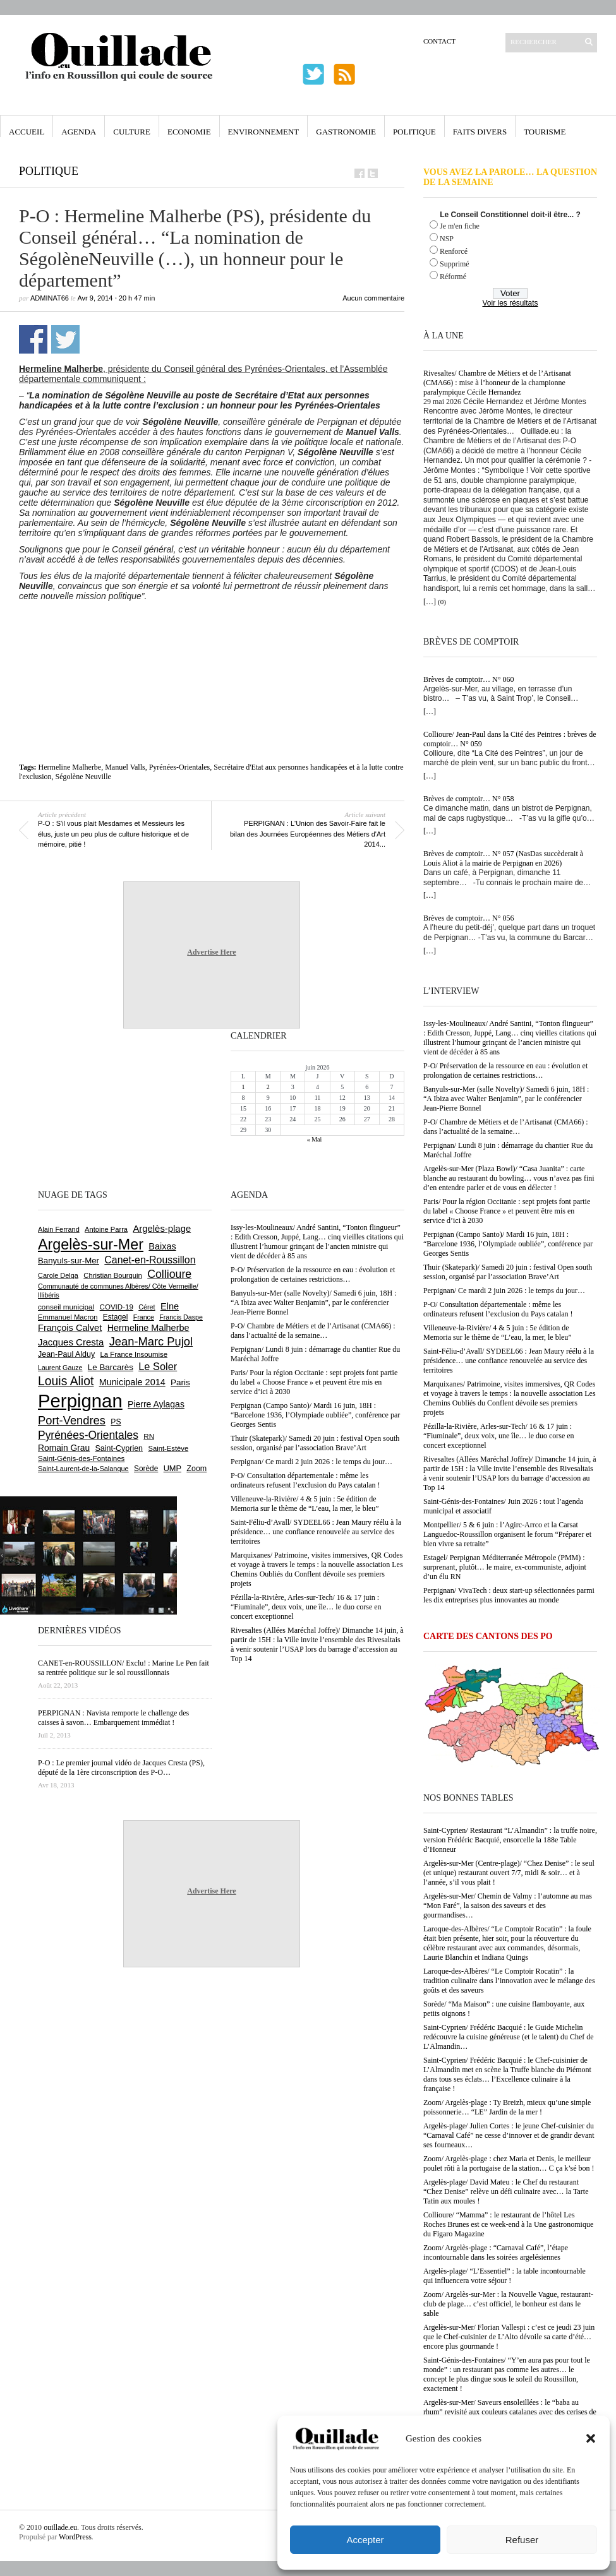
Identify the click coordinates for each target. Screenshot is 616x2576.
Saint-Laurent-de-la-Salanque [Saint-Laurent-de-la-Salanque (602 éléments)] (83, 1468)
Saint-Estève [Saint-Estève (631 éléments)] (168, 1448)
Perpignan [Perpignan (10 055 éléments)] (80, 1400)
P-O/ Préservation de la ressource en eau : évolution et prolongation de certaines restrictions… (505, 1070)
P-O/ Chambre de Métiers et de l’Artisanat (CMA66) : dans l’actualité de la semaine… (505, 1127)
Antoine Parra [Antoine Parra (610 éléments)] (106, 1229)
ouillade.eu (60, 2527)
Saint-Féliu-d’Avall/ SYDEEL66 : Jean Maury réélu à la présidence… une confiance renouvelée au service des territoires (508, 1360)
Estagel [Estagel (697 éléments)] (115, 1317)
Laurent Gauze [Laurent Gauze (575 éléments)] (60, 1367)
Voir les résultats (510, 303)
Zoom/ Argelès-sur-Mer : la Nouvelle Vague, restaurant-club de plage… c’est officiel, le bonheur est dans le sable (508, 2304)
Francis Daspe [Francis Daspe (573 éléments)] (181, 1317)
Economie (189, 131)
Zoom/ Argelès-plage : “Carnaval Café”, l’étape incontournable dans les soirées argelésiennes (495, 2252)
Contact (439, 41)
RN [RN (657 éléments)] (148, 1436)
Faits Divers (480, 131)
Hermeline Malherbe (70, 767)
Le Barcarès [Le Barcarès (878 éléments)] (110, 1367)
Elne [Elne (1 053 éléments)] (169, 1306)
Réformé (453, 276)
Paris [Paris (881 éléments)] (180, 1382)
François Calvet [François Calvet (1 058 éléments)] (70, 1328)
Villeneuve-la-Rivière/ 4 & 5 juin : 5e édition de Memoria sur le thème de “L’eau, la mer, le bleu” (497, 1332)
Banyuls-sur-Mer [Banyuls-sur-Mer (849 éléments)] (68, 1260)
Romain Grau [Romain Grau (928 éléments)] (64, 1448)
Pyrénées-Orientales (179, 767)
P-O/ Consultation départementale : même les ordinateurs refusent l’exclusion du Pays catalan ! (498, 1309)
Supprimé (454, 263)
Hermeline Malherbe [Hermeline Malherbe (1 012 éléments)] (148, 1328)
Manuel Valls (125, 767)
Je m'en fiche (460, 226)
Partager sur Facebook (33, 339)
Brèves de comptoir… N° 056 (468, 918)
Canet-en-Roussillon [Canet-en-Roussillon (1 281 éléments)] (149, 1260)
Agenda (78, 131)
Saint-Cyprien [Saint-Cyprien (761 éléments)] (119, 1448)
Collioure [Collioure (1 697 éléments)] (169, 1274)
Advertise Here (211, 952)
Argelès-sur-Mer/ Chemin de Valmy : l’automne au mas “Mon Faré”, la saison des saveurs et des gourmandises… (507, 1905)
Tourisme (544, 131)
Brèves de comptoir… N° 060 (468, 679)
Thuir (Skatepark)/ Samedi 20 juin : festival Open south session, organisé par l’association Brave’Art (507, 1272)
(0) (442, 601)
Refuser (522, 2539)
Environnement (263, 131)
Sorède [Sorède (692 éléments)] (146, 1468)
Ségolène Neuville (83, 776)
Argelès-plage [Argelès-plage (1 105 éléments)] (162, 1229)
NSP (447, 238)
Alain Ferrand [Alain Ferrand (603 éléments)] (59, 1229)
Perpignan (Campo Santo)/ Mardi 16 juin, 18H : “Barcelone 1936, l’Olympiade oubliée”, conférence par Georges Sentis (508, 1244)
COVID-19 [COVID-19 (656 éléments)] (116, 1307)
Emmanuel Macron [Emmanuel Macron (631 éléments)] (67, 1317)
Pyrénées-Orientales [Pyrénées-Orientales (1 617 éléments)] (88, 1435)
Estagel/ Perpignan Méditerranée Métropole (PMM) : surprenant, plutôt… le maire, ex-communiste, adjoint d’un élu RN (504, 1567)
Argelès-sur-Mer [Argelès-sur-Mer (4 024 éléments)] (90, 1244)
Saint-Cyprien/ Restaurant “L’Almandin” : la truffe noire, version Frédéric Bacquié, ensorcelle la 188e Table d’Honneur (510, 1840)
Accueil (26, 131)
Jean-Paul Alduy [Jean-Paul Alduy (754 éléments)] (66, 1354)
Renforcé (454, 251)
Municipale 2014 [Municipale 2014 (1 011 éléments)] (132, 1382)
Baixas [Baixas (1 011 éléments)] (162, 1246)
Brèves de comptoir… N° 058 (468, 798)
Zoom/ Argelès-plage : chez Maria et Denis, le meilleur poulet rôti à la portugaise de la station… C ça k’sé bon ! (509, 2163)
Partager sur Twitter (65, 339)
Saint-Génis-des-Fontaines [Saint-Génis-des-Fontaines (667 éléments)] (81, 1458)
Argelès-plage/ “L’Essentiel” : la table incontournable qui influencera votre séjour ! (504, 2276)
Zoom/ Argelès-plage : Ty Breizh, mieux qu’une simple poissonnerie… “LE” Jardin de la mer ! (507, 2107)
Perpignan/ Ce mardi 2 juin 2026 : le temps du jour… (504, 1290)
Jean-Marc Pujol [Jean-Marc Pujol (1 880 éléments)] (151, 1341)
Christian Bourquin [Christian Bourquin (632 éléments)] (112, 1275)
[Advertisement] (211, 636)
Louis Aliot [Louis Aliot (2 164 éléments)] (66, 1381)
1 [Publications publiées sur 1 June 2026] (243, 1086)
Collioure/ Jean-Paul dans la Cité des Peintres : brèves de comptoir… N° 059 (509, 739)
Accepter (364, 2539)
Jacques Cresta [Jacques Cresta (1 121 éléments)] (71, 1342)
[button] (590, 2438)
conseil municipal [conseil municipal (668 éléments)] (66, 1307)
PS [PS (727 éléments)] (116, 1421)
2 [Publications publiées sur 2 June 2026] (268, 1086)
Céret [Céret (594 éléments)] (146, 1307)
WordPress (75, 2536)
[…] (429, 601)
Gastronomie (346, 131)
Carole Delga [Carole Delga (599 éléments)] (58, 1275)
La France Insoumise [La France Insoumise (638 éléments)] (133, 1354)
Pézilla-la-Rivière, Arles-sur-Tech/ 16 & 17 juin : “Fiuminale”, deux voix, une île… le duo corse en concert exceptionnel (498, 1436)
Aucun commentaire (373, 298)
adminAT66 (49, 298)
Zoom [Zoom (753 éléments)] (196, 1468)
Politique (414, 131)
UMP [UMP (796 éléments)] (172, 1468)
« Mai (314, 1139)
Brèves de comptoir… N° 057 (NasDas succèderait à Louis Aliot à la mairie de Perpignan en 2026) (503, 858)
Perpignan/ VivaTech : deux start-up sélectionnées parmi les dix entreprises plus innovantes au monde (509, 1595)
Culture (131, 131)
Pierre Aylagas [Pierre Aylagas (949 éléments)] (156, 1404)
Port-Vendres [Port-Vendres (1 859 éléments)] (72, 1420)
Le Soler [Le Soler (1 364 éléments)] (157, 1366)
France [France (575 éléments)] (143, 1317)
